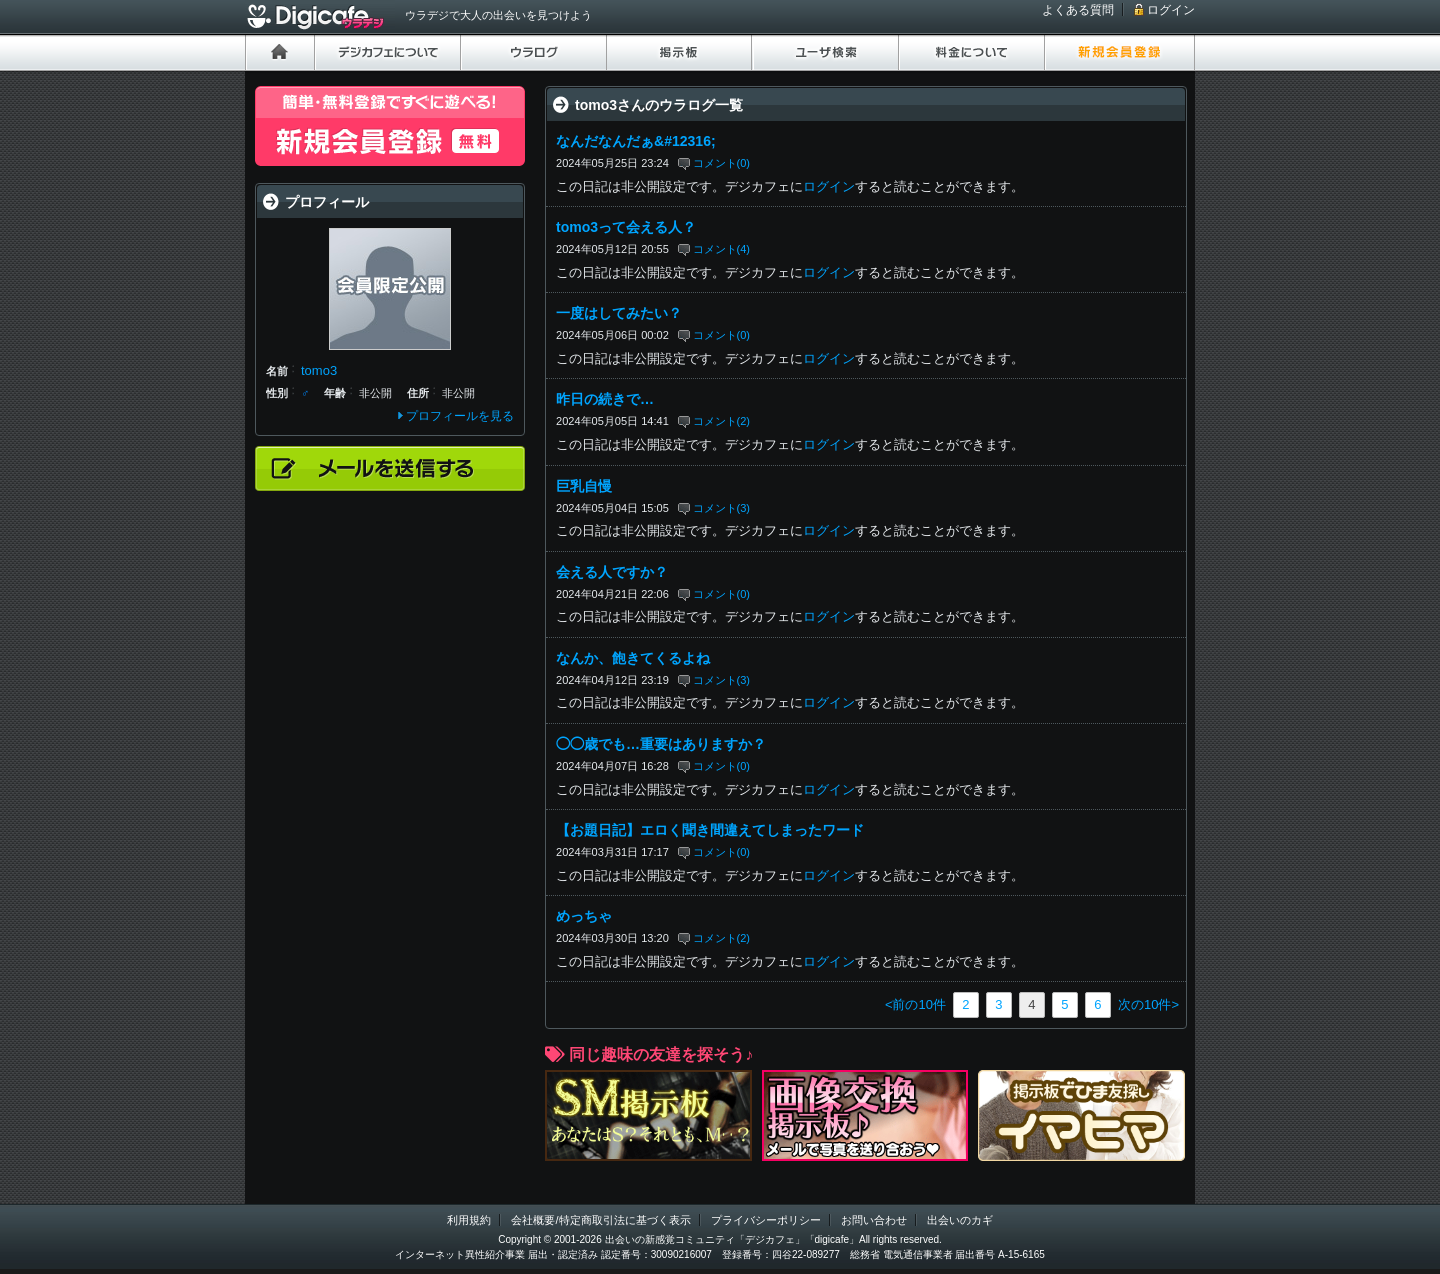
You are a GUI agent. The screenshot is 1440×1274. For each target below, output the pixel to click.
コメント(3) (722, 508)
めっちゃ (584, 916)
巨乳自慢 (584, 486)
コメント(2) (722, 421)
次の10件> (1148, 1004)
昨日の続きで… (605, 399)
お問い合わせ (874, 1220)
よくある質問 (1078, 10)
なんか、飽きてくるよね (633, 658)
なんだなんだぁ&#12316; (636, 141)
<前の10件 (915, 1004)
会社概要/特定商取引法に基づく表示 (600, 1220)
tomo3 (319, 370)
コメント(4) (722, 249)
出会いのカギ (960, 1220)
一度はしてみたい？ (619, 313)
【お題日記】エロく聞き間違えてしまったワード (710, 830)
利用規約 (469, 1220)
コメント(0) (722, 163)
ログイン (1171, 10)
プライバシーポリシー (766, 1220)
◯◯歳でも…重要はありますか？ (661, 744)
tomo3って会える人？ (626, 227)
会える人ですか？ (612, 572)
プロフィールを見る (460, 416)
